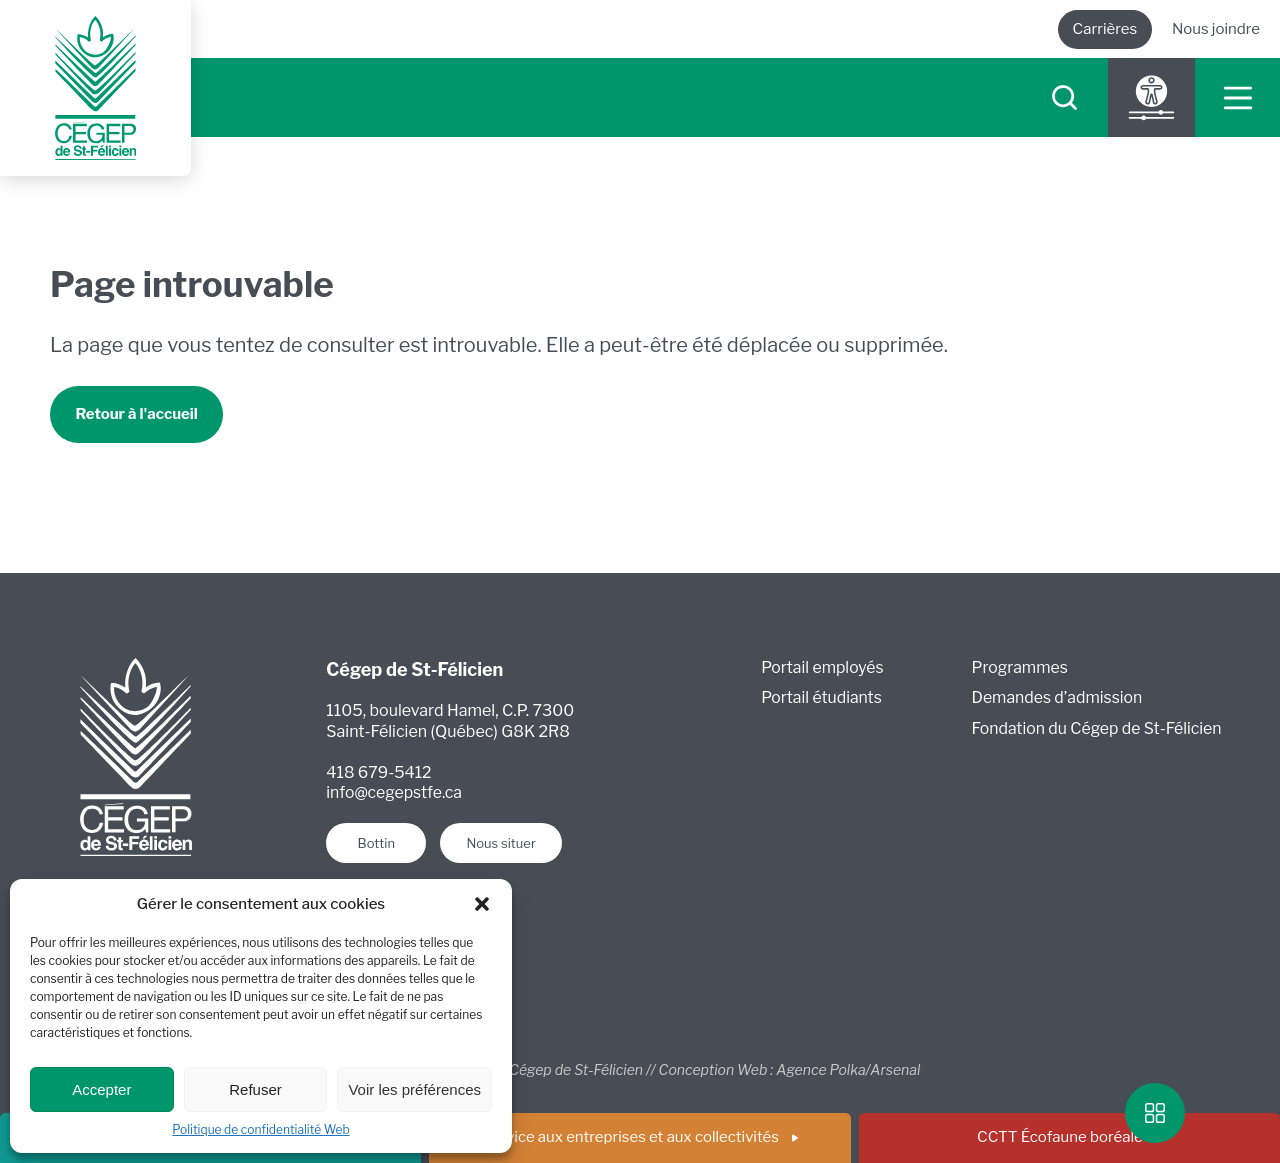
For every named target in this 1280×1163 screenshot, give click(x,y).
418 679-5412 (379, 773)
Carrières (1104, 29)
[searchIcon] (1064, 98)
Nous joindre (1216, 29)
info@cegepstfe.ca (394, 794)
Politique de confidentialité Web (260, 1129)
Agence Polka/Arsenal (848, 1070)
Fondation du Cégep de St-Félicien (1097, 730)
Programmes (1019, 668)
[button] (482, 904)
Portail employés (823, 668)
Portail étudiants (822, 699)
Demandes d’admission (1057, 699)
